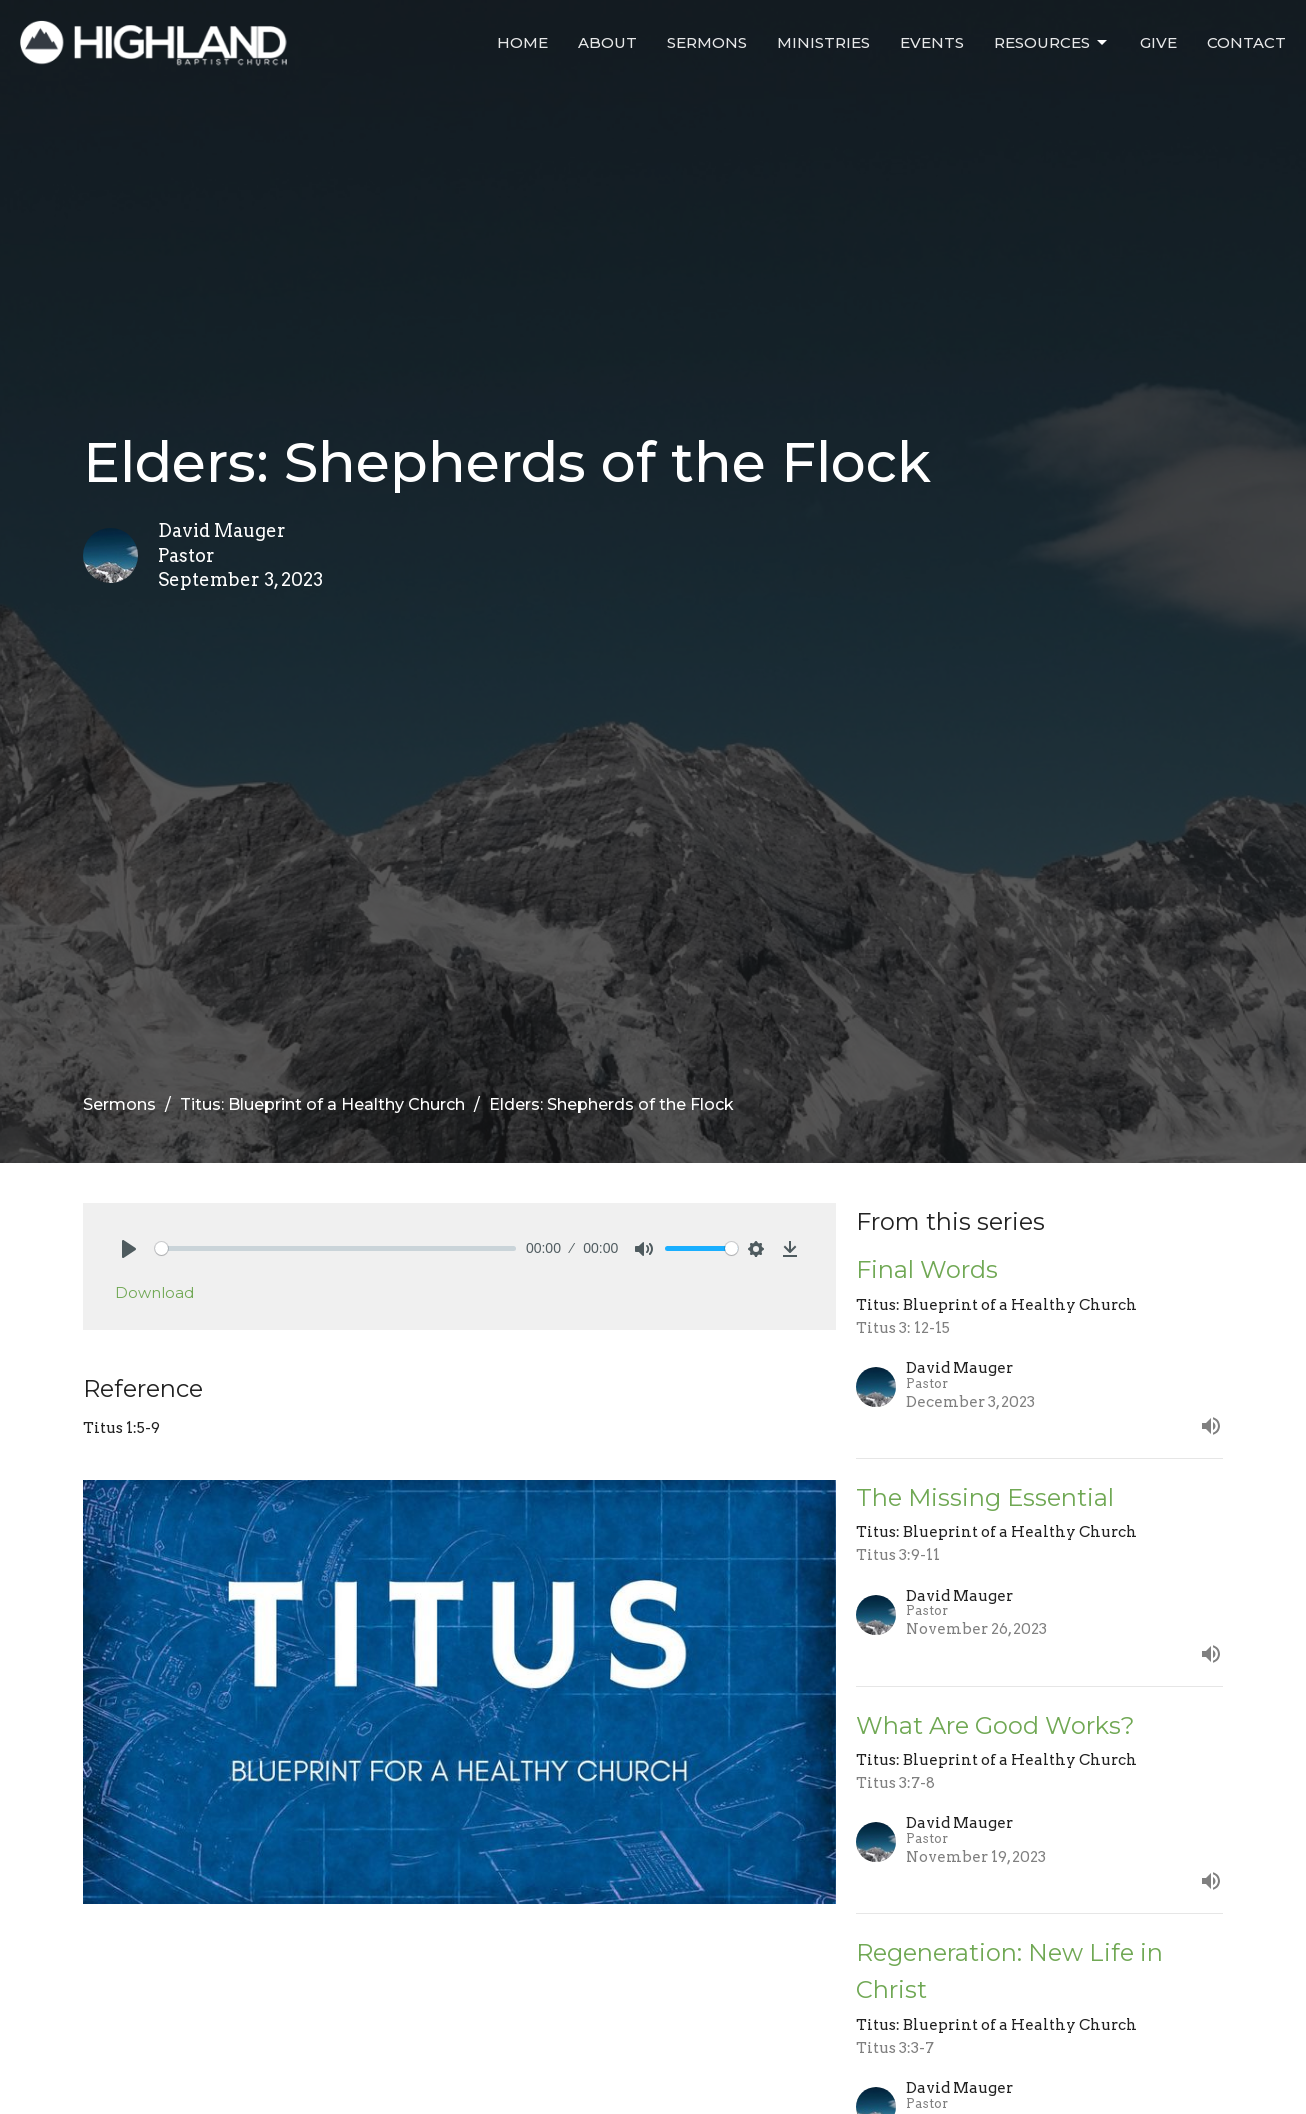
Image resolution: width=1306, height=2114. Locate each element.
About (607, 42)
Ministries (823, 42)
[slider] (335, 1248)
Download (154, 1292)
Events (932, 42)
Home (522, 42)
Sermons (707, 42)
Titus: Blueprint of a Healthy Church (322, 1104)
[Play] (129, 1249)
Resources (1052, 43)
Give (1158, 42)
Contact (1246, 42)
